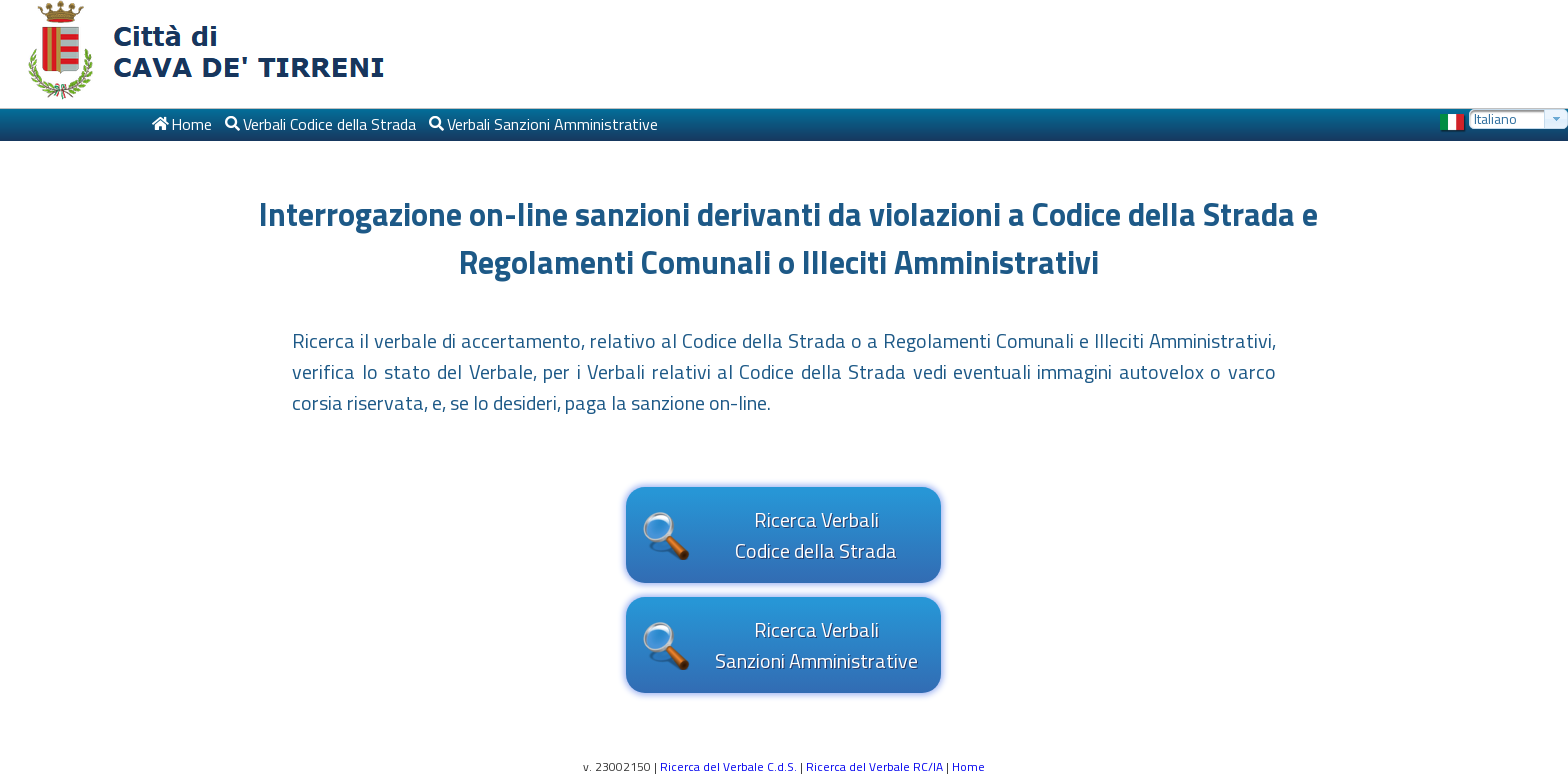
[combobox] (1518, 119)
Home (968, 766)
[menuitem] (181, 124)
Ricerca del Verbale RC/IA (874, 766)
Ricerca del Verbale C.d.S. (728, 766)
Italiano (1495, 119)
